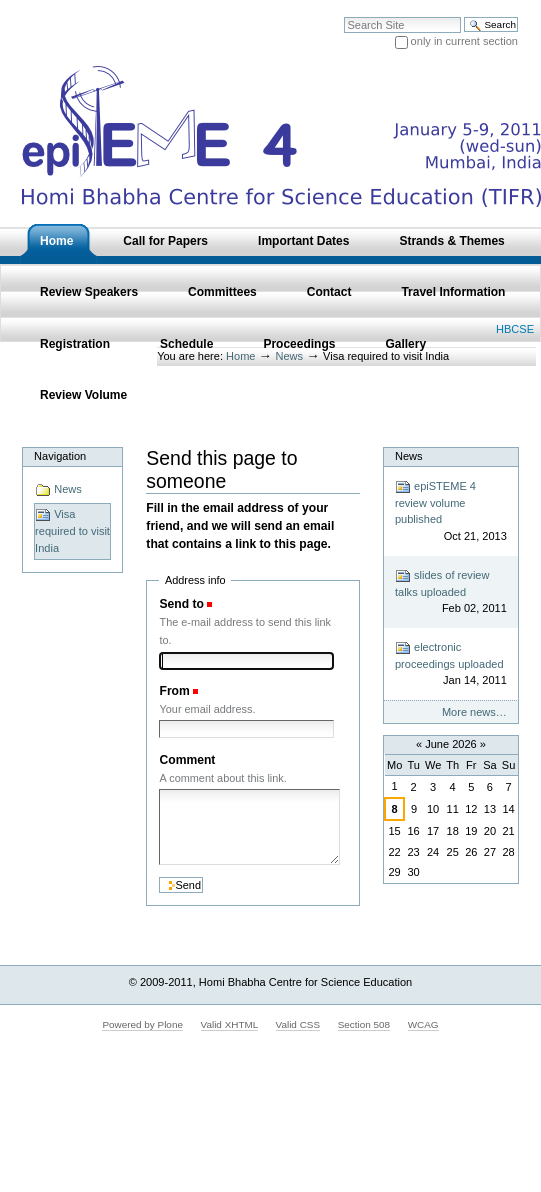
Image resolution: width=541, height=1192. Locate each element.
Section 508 (364, 1024)
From (174, 691)
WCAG (423, 1024)
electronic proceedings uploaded (451, 664)
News (58, 490)
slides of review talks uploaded (451, 592)
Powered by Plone (142, 1024)
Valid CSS (298, 1024)
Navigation (60, 456)
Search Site (343, 16)
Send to (181, 604)
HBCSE (515, 329)
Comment (187, 760)
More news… (474, 712)
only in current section (464, 41)
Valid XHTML (229, 1024)
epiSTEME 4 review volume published (451, 512)
